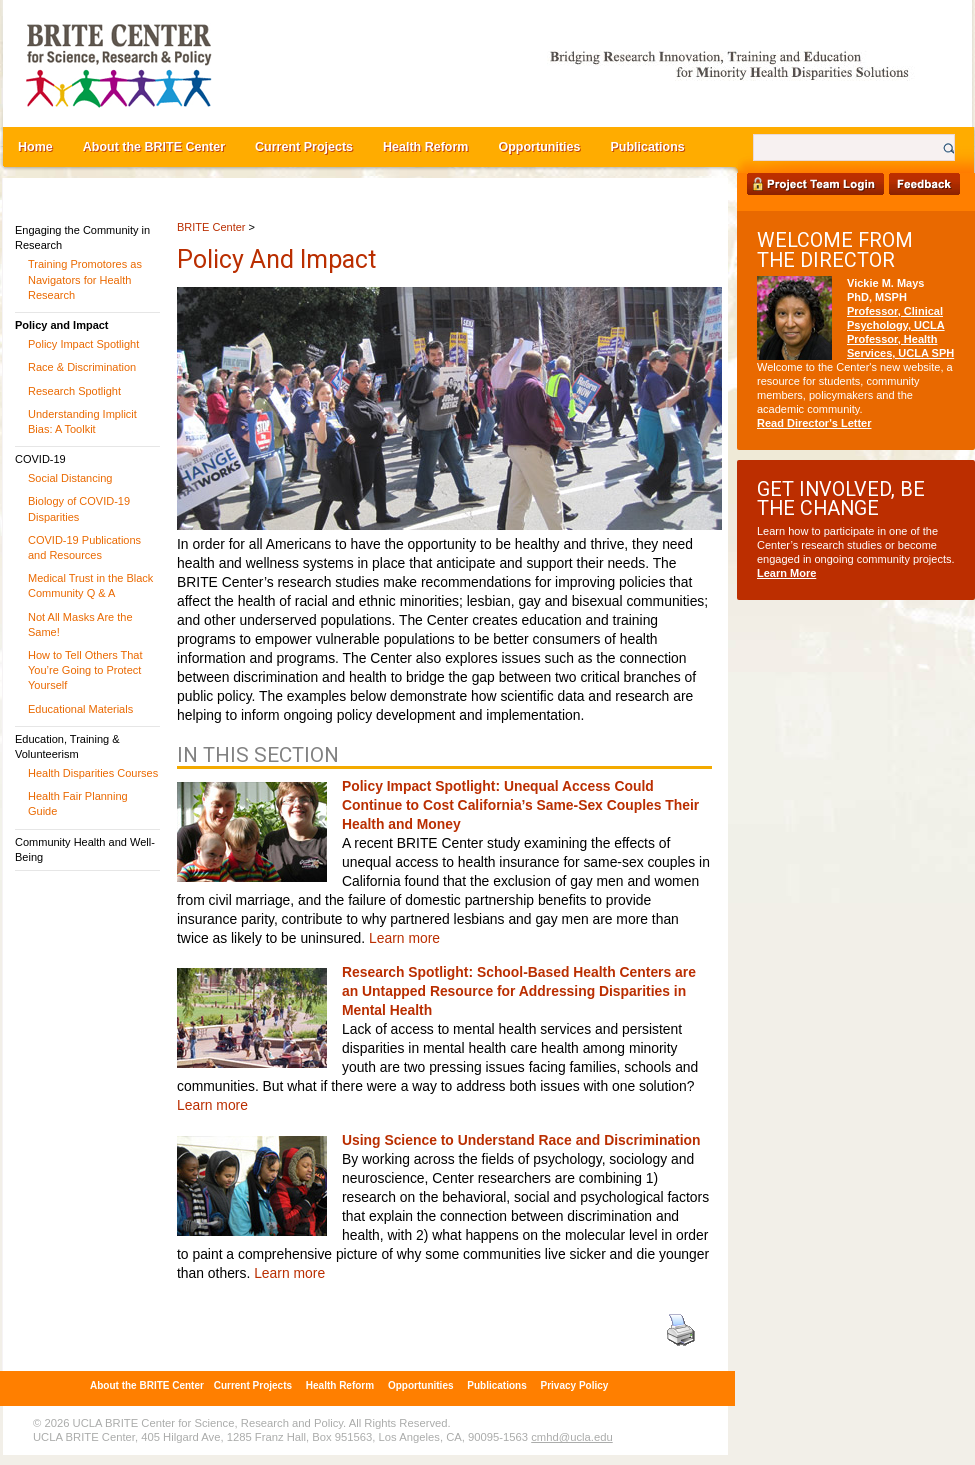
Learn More (786, 573)
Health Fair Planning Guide (78, 803)
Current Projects (304, 147)
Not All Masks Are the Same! (80, 624)
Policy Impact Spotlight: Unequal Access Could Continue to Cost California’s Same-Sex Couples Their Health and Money (520, 805)
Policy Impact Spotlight (83, 344)
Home (35, 147)
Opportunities (539, 147)
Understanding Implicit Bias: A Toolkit (82, 421)
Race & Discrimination (82, 367)
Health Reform (425, 147)
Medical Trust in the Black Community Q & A (90, 585)
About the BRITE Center (154, 147)
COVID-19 (40, 459)
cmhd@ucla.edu (571, 1437)
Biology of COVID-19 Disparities (79, 508)
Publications (647, 147)
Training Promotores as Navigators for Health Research (85, 279)
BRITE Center (211, 227)
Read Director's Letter (814, 423)
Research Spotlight (74, 391)
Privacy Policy (575, 1385)
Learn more (404, 938)
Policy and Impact (62, 325)
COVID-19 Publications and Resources (84, 547)
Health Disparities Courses (93, 773)
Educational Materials (80, 709)
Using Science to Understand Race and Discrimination (521, 1140)
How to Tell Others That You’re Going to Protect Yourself (85, 670)
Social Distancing (70, 478)
